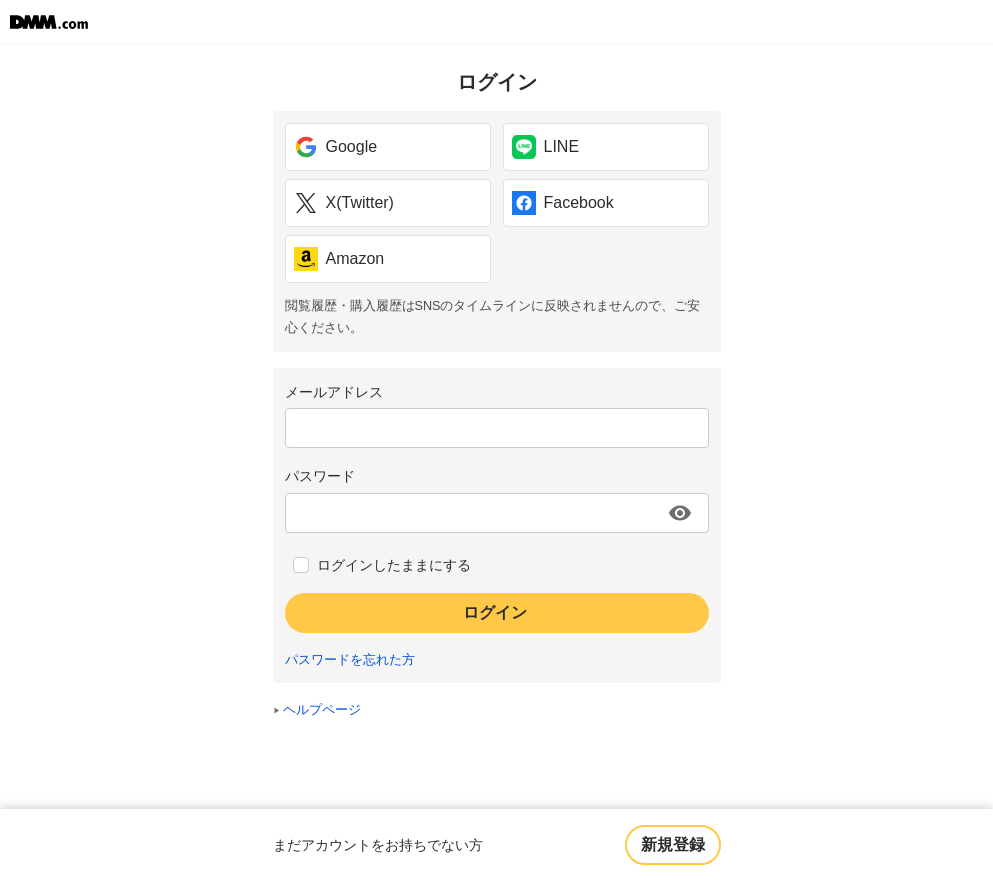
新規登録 (673, 844)
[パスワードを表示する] (680, 513)
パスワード (320, 476)
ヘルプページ (322, 710)
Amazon (339, 259)
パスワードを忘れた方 (350, 660)
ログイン (495, 612)
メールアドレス (334, 392)
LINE (546, 147)
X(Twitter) (344, 203)
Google (336, 147)
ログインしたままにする (394, 565)
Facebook (563, 203)
